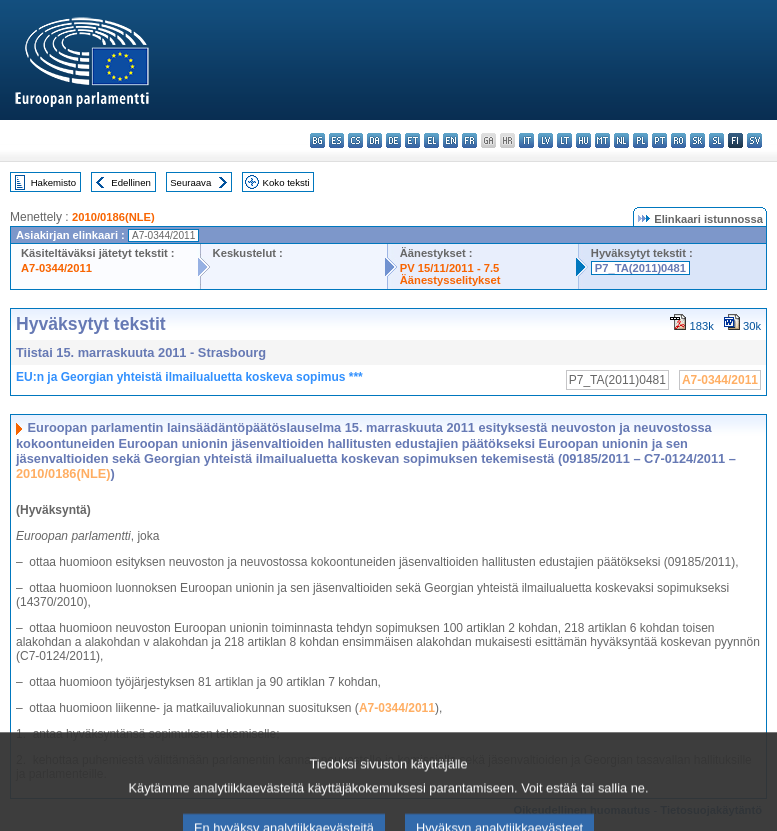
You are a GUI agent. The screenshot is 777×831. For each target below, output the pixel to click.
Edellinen (130, 182)
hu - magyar (583, 140)
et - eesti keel (412, 140)
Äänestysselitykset (450, 280)
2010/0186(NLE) (113, 217)
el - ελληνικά (431, 140)
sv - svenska (754, 140)
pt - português (659, 140)
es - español (336, 140)
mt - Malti (602, 140)
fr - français (469, 140)
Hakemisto (53, 182)
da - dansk (374, 140)
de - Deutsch (393, 140)
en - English (450, 140)
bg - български (317, 140)
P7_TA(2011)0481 (640, 268)
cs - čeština (355, 140)
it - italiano (526, 140)
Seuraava (190, 182)
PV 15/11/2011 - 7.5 (450, 268)
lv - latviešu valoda (545, 140)
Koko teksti (286, 182)
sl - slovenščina (716, 140)
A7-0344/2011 (56, 268)
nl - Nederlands (621, 140)
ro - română (678, 140)
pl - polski (640, 140)
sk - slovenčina (697, 140)
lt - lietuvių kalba (564, 140)
